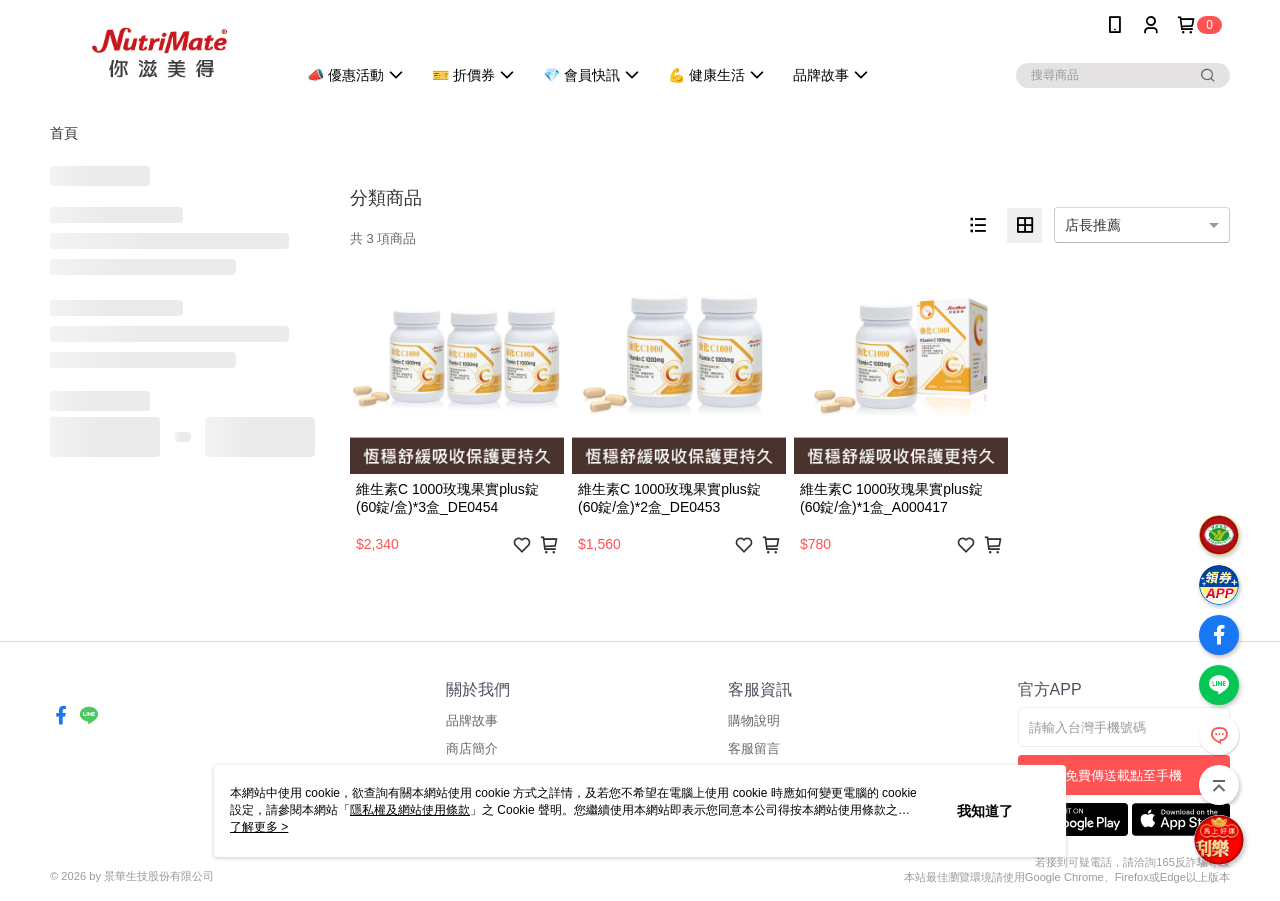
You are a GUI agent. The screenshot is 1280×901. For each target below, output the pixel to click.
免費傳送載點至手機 (1123, 775)
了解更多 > (259, 827)
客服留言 (754, 748)
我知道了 (985, 811)
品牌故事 (472, 720)
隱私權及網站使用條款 (410, 810)
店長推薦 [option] (1093, 225)
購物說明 (754, 720)
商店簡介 (472, 748)
